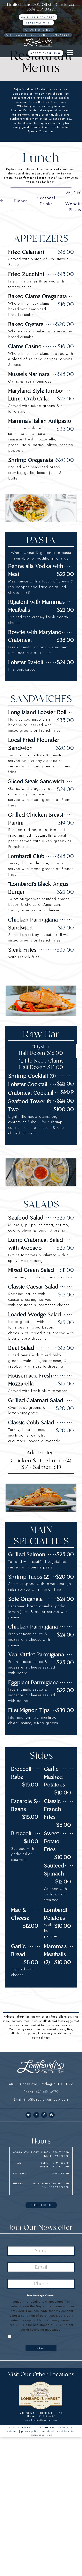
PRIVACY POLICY (30, 2431)
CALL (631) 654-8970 (38, 17)
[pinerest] (51, 2115)
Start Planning (45, 53)
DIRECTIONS (41, 2205)
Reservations (38, 22)
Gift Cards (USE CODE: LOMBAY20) (38, 35)
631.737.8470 (46, 2416)
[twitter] (28, 2115)
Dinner (20, 201)
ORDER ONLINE (38, 30)
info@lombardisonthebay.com (46, 2099)
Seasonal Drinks (46, 201)
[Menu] (71, 53)
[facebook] (44, 2115)
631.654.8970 (47, 2092)
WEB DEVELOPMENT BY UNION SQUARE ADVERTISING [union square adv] (52, 2433)
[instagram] (36, 2115)
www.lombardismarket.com (41, 2420)
